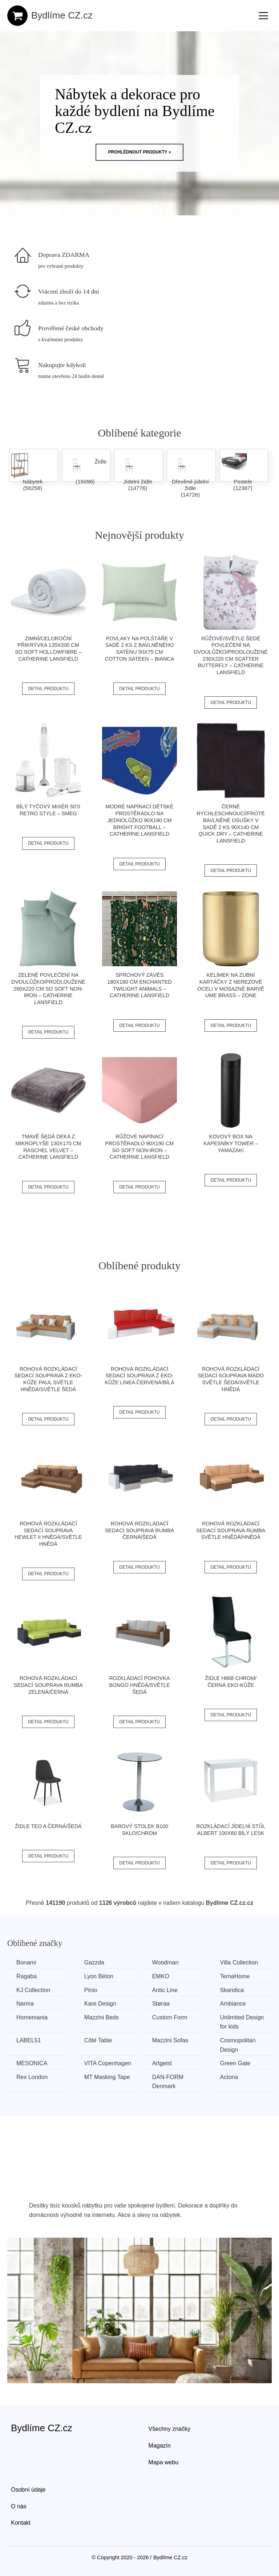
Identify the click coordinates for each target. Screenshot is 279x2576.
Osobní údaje (28, 2490)
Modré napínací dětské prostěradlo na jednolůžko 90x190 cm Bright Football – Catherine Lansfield (139, 820)
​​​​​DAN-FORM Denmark (167, 2082)
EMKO (160, 1976)
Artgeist (162, 2063)
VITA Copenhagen (108, 2063)
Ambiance (233, 2003)
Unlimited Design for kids (242, 2022)
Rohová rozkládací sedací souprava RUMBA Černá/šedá (139, 1530)
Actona (229, 2077)
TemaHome (235, 1976)
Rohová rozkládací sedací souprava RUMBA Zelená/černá (48, 1685)
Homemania (32, 2017)
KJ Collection (33, 1990)
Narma (25, 2003)
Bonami (26, 1962)
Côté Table (98, 2040)
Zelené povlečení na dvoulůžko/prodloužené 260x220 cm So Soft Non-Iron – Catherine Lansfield (48, 988)
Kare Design (100, 2003)
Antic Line (165, 1990)
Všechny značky (170, 2429)
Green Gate (235, 2063)
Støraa (161, 2003)
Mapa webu (164, 2462)
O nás (19, 2506)
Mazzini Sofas (170, 2040)
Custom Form (169, 2017)
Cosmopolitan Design (238, 2045)
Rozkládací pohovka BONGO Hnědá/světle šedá (139, 1685)
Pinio (90, 1990)
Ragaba (26, 1976)
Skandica (232, 1990)
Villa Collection (239, 1962)
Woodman (165, 1962)
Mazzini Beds (101, 2017)
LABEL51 (28, 2040)
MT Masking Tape (107, 2077)
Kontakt (21, 2523)
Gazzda (94, 1962)
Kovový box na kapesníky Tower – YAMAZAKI (230, 1143)
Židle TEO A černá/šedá (48, 1826)
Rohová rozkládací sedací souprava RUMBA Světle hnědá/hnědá (231, 1530)
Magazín (160, 2445)
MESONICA (31, 2063)
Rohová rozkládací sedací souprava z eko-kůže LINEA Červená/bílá (139, 1375)
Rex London (32, 2077)
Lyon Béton (98, 1976)
